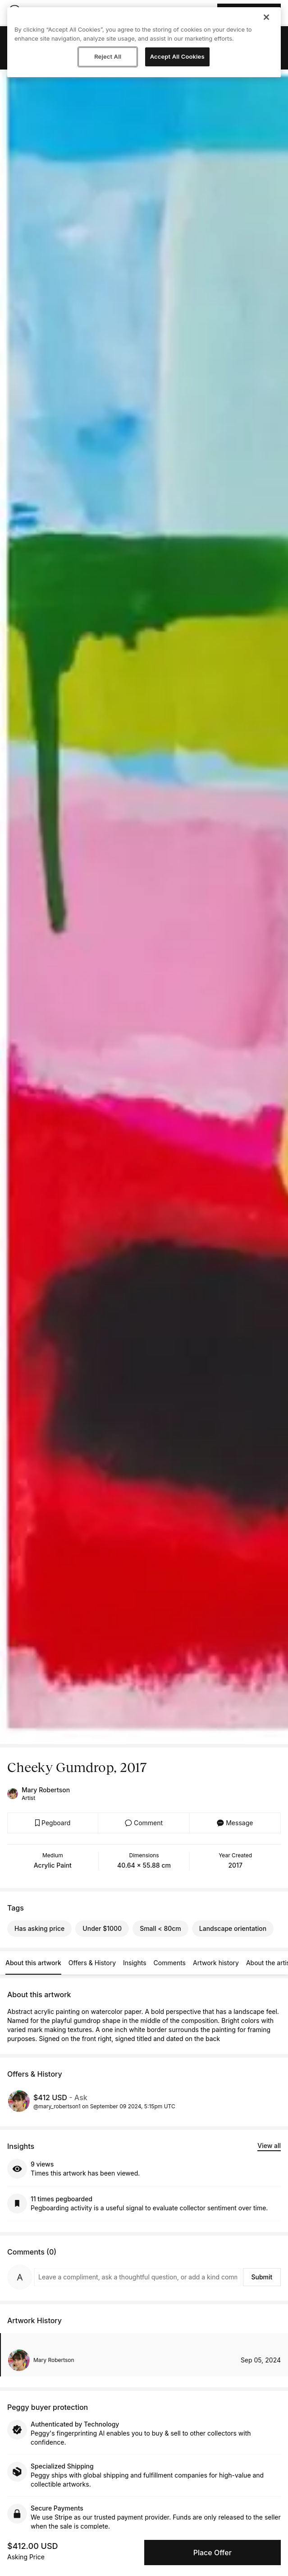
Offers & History (92, 1963)
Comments (170, 1963)
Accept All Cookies (177, 56)
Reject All (107, 56)
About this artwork (33, 1963)
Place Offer (212, 2552)
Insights (134, 1963)
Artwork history (216, 1963)
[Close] (266, 17)
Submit (261, 2277)
